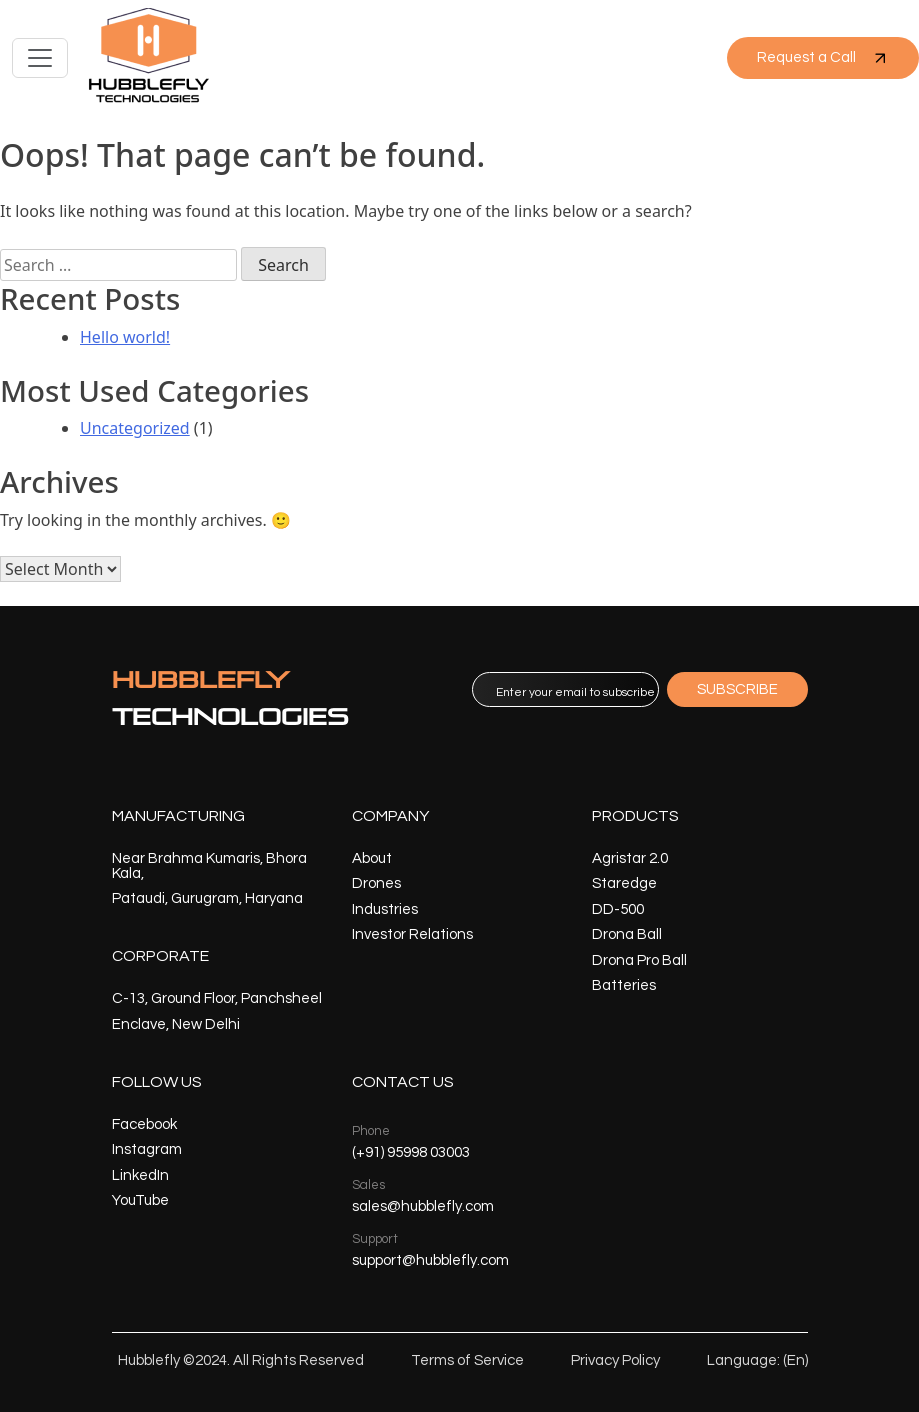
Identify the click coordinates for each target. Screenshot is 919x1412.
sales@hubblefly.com (423, 1206)
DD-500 (618, 909)
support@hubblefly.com (430, 1260)
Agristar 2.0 (630, 858)
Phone (371, 1131)
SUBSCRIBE (737, 689)
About (372, 858)
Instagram (147, 1149)
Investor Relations (412, 934)
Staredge (624, 883)
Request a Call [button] (823, 58)
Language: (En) (757, 1360)
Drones (376, 883)
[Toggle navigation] (40, 58)
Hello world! (125, 337)
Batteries (624, 985)
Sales (368, 1185)
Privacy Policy (615, 1360)
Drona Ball (627, 934)
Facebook (144, 1124)
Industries (385, 909)
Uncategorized (135, 428)
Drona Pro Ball (639, 960)
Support (375, 1239)
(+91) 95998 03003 (411, 1152)
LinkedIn (140, 1175)
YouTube (140, 1200)
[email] (565, 689)
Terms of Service (467, 1360)
